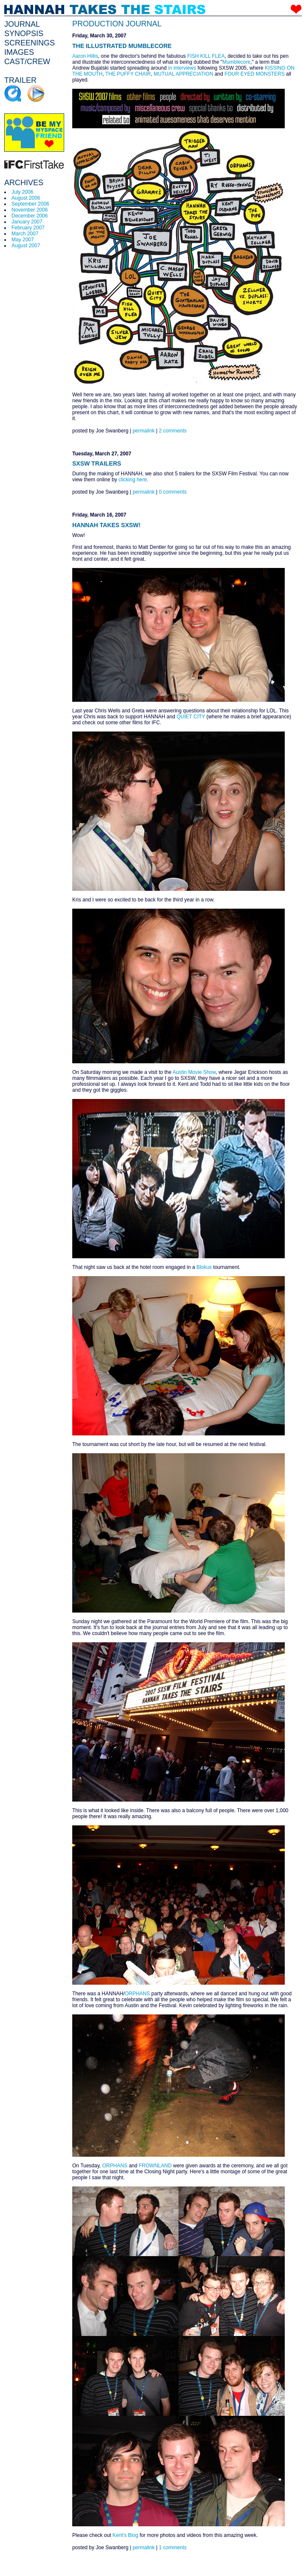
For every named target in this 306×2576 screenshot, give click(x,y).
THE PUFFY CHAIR (128, 74)
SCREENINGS (29, 43)
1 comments (173, 2548)
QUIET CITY (190, 717)
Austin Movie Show (194, 1072)
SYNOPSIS (23, 33)
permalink (144, 431)
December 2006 (29, 216)
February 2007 (28, 228)
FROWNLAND (155, 2166)
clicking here (133, 480)
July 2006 (22, 192)
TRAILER (20, 80)
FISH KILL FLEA (205, 56)
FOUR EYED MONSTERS (254, 74)
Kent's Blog (125, 2535)
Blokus (204, 1267)
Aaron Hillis (85, 56)
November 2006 (29, 210)
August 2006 (25, 198)
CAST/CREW (27, 61)
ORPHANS (137, 1994)
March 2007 (24, 234)
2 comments (173, 431)
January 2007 (26, 222)
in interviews (182, 68)
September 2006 (30, 204)
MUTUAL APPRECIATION (183, 74)
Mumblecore (236, 62)
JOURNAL (22, 24)
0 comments (173, 492)
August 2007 (25, 246)
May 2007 (22, 240)
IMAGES (19, 52)
